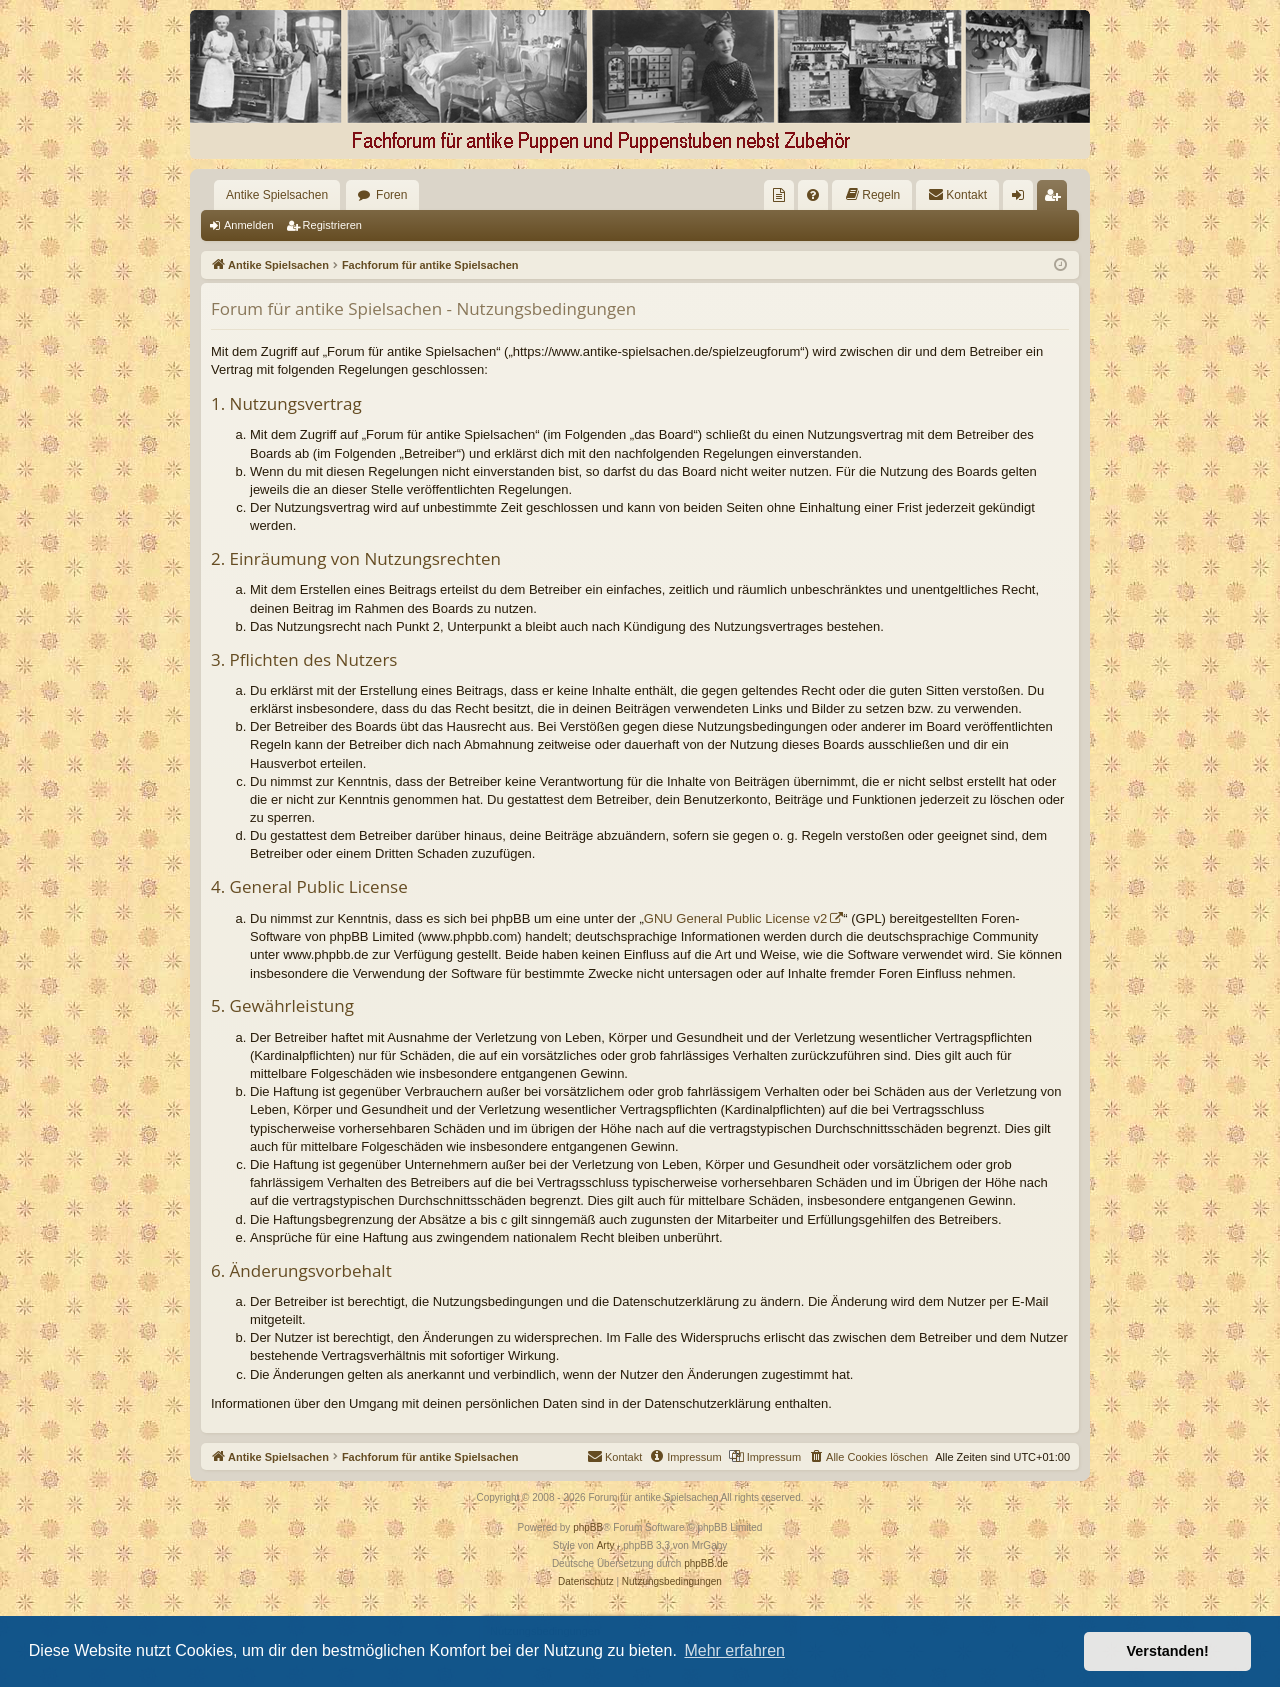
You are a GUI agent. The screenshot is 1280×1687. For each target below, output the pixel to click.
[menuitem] (779, 195)
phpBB (588, 1527)
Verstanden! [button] (1168, 1651)
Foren (391, 195)
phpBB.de (706, 1563)
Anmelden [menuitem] (1022, 199)
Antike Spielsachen (277, 195)
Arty (606, 1545)
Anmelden (249, 225)
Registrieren (332, 225)
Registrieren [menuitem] (1056, 199)
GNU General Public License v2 (736, 918)
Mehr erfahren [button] (734, 1650)
